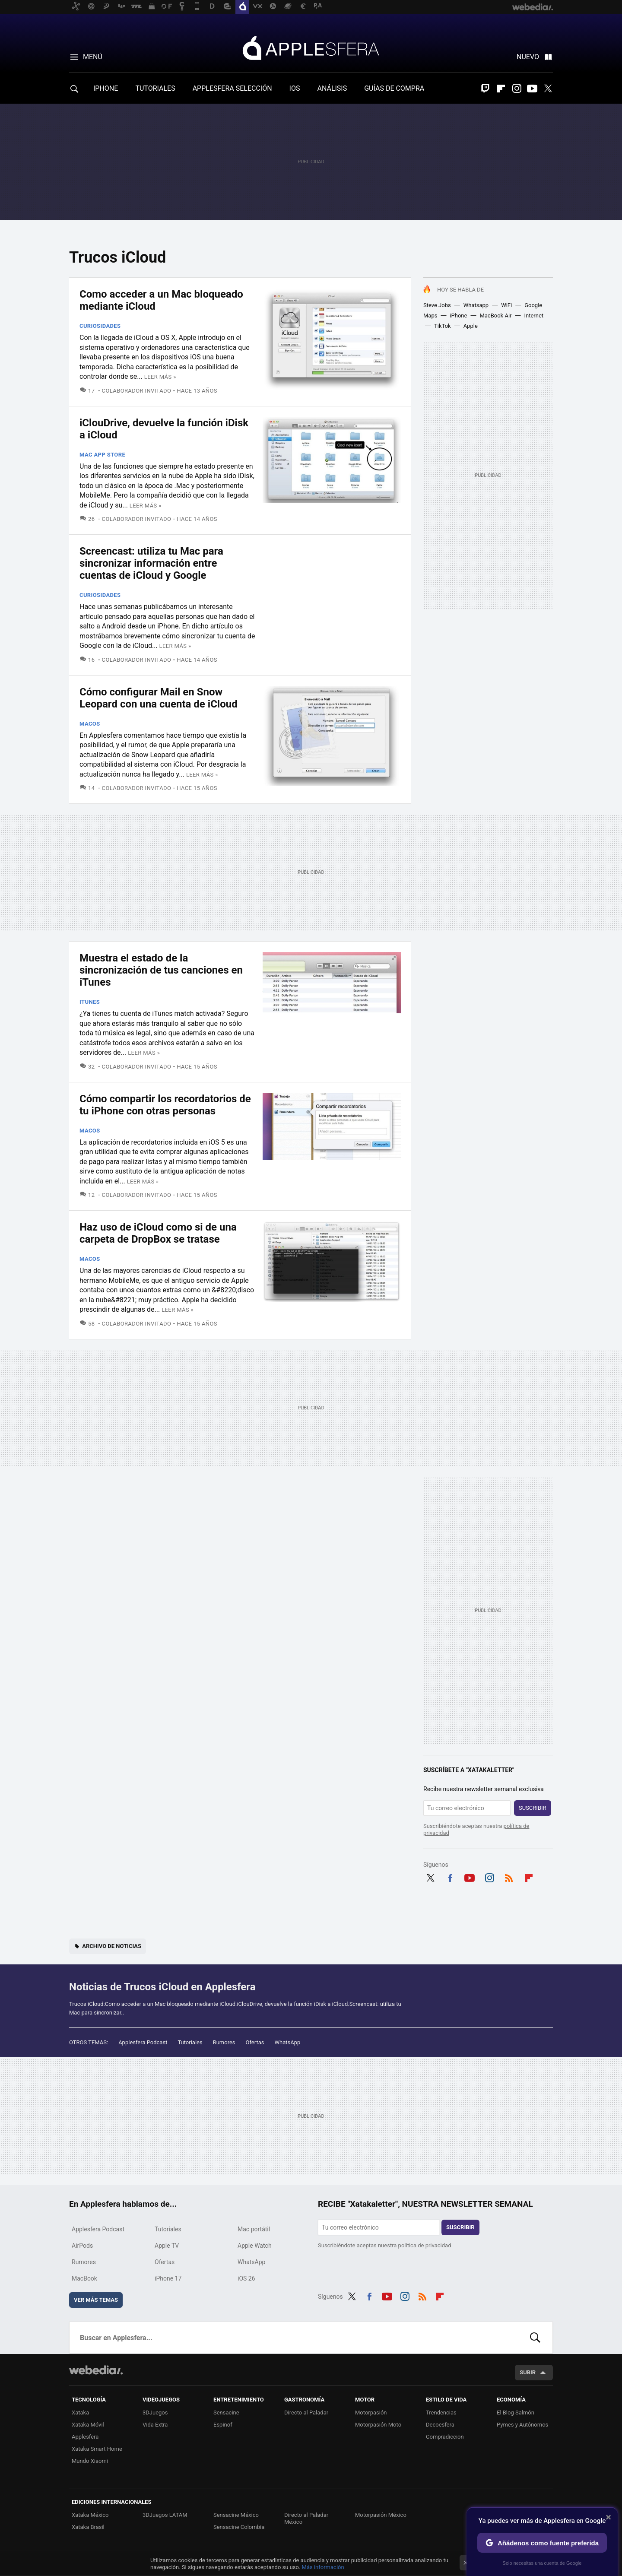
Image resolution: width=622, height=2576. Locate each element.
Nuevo (528, 57)
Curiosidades (100, 326)
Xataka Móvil (88, 2424)
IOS (294, 88)
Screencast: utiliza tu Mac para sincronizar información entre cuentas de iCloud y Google (151, 563)
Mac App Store (102, 454)
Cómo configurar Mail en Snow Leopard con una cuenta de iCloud (158, 698)
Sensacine (226, 2412)
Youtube (532, 88)
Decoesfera (440, 2424)
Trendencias (441, 2412)
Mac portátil (254, 2229)
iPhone (458, 315)
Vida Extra (155, 2424)
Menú (92, 57)
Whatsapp (476, 305)
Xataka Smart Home (97, 2449)
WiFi (506, 305)
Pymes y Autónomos (522, 2424)
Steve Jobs (437, 305)
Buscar (535, 2337)
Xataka (80, 2412)
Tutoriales (190, 2042)
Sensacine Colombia (238, 2527)
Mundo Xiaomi (90, 2461)
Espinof (222, 2424)
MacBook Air (495, 315)
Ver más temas (96, 2300)
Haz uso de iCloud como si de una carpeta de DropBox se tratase (158, 1233)
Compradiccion (445, 2436)
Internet (533, 315)
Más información (323, 2567)
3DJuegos (155, 2412)
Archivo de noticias (111, 1946)
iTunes (89, 1002)
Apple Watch (255, 2245)
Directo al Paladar (306, 2412)
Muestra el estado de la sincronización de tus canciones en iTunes (161, 970)
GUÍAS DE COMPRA (394, 88)
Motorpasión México (380, 2515)
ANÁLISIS (332, 88)
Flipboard (501, 88)
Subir (528, 2372)
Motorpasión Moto (378, 2424)
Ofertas (255, 2042)
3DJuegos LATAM (165, 2515)
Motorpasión (371, 2412)
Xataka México (90, 2515)
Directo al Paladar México (306, 2518)
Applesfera (311, 47)
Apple (470, 326)
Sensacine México (236, 2515)
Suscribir (532, 1808)
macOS (89, 723)
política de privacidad (424, 2245)
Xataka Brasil (88, 2527)
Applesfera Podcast (142, 2042)
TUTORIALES (155, 88)
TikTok (442, 326)
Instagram (516, 88)
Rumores (224, 2042)
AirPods (82, 2245)
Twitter (548, 88)
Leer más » (160, 377)
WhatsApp (288, 2042)
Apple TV (167, 2245)
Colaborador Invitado (136, 390)
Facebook (450, 1877)
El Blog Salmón (515, 2412)
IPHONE (105, 88)
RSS (509, 1877)
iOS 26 (246, 2278)
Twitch (485, 88)
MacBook (84, 2278)
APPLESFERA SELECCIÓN (232, 88)
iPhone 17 (168, 2278)
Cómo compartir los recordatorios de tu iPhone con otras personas (165, 1105)
